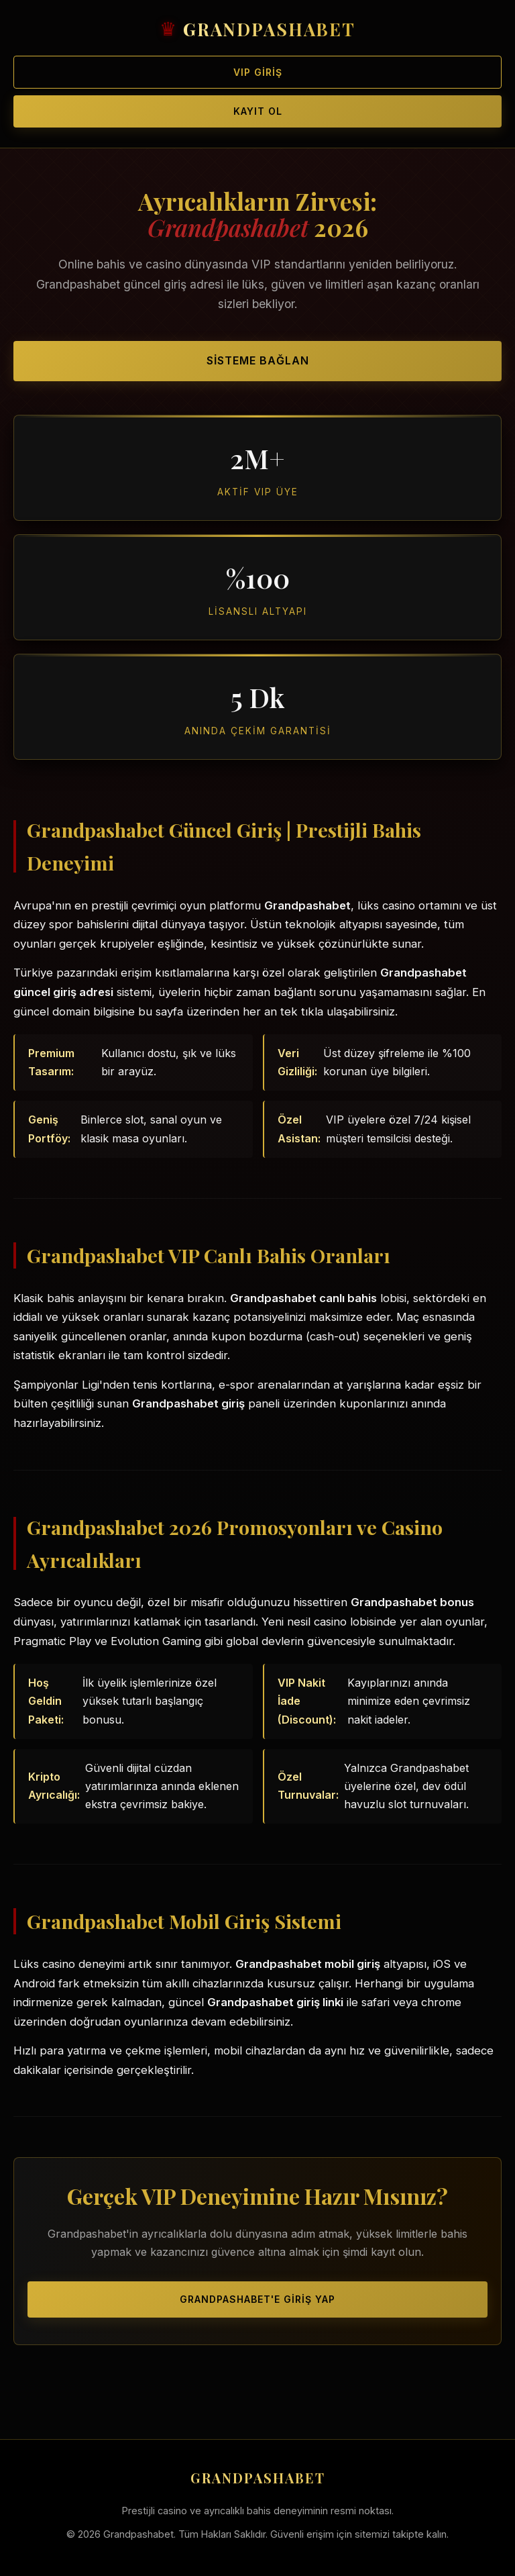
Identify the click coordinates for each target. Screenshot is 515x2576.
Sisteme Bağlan (258, 360)
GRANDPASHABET (269, 29)
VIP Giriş (257, 72)
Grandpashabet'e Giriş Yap (257, 2299)
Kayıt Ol (257, 111)
